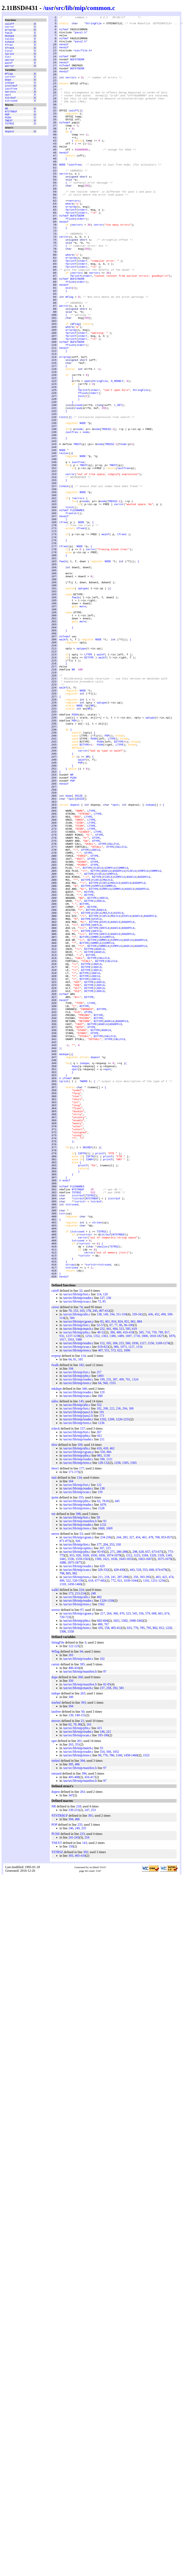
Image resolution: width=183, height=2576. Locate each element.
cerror (9, 28)
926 (78, 1793)
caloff (9, 24)
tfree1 (9, 53)
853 (163, 1789)
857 (169, 1789)
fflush (70, 259)
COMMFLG (122, 1038)
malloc (103, 1493)
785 (142, 1880)
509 (169, 1566)
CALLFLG (113, 1009)
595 (128, 1581)
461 (144, 1789)
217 (102, 1866)
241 (113, 1829)
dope (8, 90)
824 (120, 1574)
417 (92, 2029)
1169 (158, 1595)
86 (120, 1577)
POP (7, 131)
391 (90, 2068)
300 (131, 1661)
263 (82, 1945)
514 (61, 1570)
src (60, 7)
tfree (9, 49)
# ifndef (65, 1291)
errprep (10, 31)
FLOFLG (98, 1038)
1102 (103, 1671)
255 (83, 2080)
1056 (102, 1807)
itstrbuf (11, 97)
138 (99, 1566)
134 (79, 1730)
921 (119, 1833)
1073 (123, 1599)
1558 (70, 1884)
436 (150, 1566)
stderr (82, 248)
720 (61, 1869)
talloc (9, 42)
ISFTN (90, 1384)
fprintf (71, 248)
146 (102, 1984)
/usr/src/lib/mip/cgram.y (78, 1574)
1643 (122, 1811)
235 (108, 1632)
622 (119, 1602)
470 (122, 1866)
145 (81, 1653)
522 (68, 1833)
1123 (137, 1807)
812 (161, 1880)
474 (171, 1829)
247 (86, 2062)
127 (102, 1550)
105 (80, 1611)
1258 (117, 1715)
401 (107, 1574)
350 (135, 1829)
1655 (129, 1811)
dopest (9, 150)
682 (103, 1833)
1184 (145, 1807)
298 (135, 1804)
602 (99, 1873)
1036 (135, 1595)
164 (70, 1733)
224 (81, 1842)
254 (86, 2090)
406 (100, 1876)
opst (8, 108)
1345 (169, 1807)
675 (160, 1804)
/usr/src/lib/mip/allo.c (76, 1566)
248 (93, 1845)
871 (61, 1793)
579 (147, 1866)
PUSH (8, 135)
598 (102, 1711)
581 (121, 1940)
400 (119, 1584)
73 (99, 1554)
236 (118, 1661)
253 (111, 1797)
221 (108, 1984)
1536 (70, 1811)
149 (105, 1566)
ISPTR (82, 1381)
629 (102, 1818)
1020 (86, 1807)
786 (111, 2007)
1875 (70, 1815)
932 (61, 1588)
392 (85, 2104)
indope (9, 94)
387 (115, 1632)
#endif (64, 50)
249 (77, 2080)
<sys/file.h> (82, 57)
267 (99, 1684)
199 (102, 1632)
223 (108, 1800)
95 (103, 1804)
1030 (94, 1807)
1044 (134, 1833)
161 (89, 1977)
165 (108, 1595)
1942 (140, 1873)
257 (99, 1624)
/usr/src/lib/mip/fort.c (76, 1546)
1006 (127, 1602)
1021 (116, 1873)
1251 (154, 1833)
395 (148, 1829)
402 (99, 1849)
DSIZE (79, 952)
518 (138, 1822)
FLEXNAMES (77, 609)
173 (101, 1668)
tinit (9, 57)
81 (74, 1611)
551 (106, 1602)
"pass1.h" (80, 36)
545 (134, 1866)
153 (75, 1563)
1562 (101, 1856)
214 (83, 1845)
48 (98, 1584)
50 (82, 1964)
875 (67, 1793)
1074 (110, 1807)
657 (147, 1804)
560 (127, 1595)
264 (109, 1866)
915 (72, 1807)
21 (82, 1973)
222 (111, 1661)
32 (80, 1543)
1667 (149, 1811)
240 (70, 2080)
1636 (114, 1811)
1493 (100, 1628)
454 (138, 1789)
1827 (160, 1588)
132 (106, 1715)
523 (128, 1866)
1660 (101, 1780)
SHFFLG (97, 1107)
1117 (143, 1595)
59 (98, 1770)
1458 (70, 1836)
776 (135, 1880)
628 (141, 1804)
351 (77, 1997)
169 (80, 1697)
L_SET (118, 483)
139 (70, 1967)
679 (164, 1822)
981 (99, 1708)
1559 (79, 1811)
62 (98, 1753)
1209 (111, 1671)
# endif (64, 1413)
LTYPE (88, 782)
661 (160, 1866)
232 (102, 1581)
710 (147, 1584)
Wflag (9, 83)
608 (154, 1866)
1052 (116, 2004)
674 (157, 1822)
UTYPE (99, 999)
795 (148, 1880)
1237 (69, 1588)
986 (116, 1599)
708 (157, 1789)
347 (70, 2047)
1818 (152, 1588)
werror (9, 75)
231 (76, 2062)
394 (70, 1958)
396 (84, 2026)
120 (105, 1546)
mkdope (9, 38)
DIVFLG (119, 1092)
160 (100, 1648)
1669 (109, 1780)
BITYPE (89, 786)
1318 (62, 1836)
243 (76, 2090)
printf (100, 1381)
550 (102, 1704)
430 (122, 1822)
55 (101, 2000)
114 (99, 1546)
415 (99, 1980)
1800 (144, 1588)
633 (129, 1880)
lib (69, 7)
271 (112, 1804)
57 (102, 1577)
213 (77, 1845)
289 (125, 1829)
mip (80, 7)
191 (101, 1664)
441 (108, 1581)
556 (141, 1866)
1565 (133, 1715)
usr (49, 7)
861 (133, 1574)
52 (98, 1577)
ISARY (90, 1388)
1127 (131, 1599)
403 (158, 1829)
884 (139, 1574)
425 (164, 1829)
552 (99, 1657)
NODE (62, 194)
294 (124, 1661)
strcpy (70, 1514)
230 (70, 2062)
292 (115, 1940)
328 (100, 1822)
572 (113, 1602)
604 (105, 1873)
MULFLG (107, 1053)
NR (6, 124)
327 (131, 1789)
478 (150, 1789)
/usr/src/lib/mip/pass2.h (78, 1668)
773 (170, 1804)
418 (131, 1584)
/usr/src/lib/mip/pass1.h (78, 1664)
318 (124, 1566)
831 (126, 1574)
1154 (139, 1599)
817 (167, 1584)
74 (81, 1559)
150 (70, 2099)
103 (70, 1907)
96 (125, 1577)
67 (111, 1577)
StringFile (93, 25)
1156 (151, 1595)
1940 (132, 1873)
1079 (117, 1807)
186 (106, 1987)
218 (106, 1829)
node (80, 512)
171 (70, 1724)
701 (128, 1632)
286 (119, 1804)
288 (124, 1804)
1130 (107, 1708)
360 (115, 1866)
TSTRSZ (9, 142)
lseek (79, 483)
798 (61, 1825)
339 (134, 1566)
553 (145, 1822)
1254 (88, 1588)
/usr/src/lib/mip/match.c (78, 1581)
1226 (119, 1671)
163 (82, 1563)
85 (104, 1554)
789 (160, 1584)
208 (105, 1661)
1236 (101, 1675)
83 (101, 1574)
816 (113, 1574)
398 (78, 1766)
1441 (62, 1811)
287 (119, 1829)
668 (151, 1822)
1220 (169, 1880)
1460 (78, 1836)
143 (84, 2095)
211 (102, 1691)
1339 (160, 1807)
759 (154, 1584)
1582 (124, 1873)
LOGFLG (95, 1017)
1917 (62, 1592)
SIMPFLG (110, 1038)
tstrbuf (10, 112)
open (87, 454)
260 (80, 1929)
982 (74, 1825)
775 (61, 1807)
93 (104, 1773)
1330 (110, 1853)
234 (102, 1789)
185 (100, 1987)
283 (125, 1789)
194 (112, 1566)
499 (163, 1566)
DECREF (87, 1374)
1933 (70, 1592)
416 (125, 1584)
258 (108, 1940)
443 (132, 1822)
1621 (106, 1811)
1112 (129, 1807)
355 (81, 1750)
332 (106, 1822)
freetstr (71, 613)
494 (115, 1581)
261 (79, 1993)
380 (112, 1584)
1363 (104, 1588)
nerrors (10, 105)
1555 (112, 1635)
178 (88, 1563)
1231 (126, 1671)
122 (99, 1737)
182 (81, 1617)
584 (72, 1570)
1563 (86, 1811)
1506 (62, 1884)
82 (104, 1936)
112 (102, 1595)
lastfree (11, 101)
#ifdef (64, 32)
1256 (161, 1833)
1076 (103, 1757)
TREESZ (106, 512)
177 (81, 1720)
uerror (9, 67)
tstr (8, 64)
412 (107, 1563)
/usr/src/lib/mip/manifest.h (80, 1773)
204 (105, 1797)
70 (70, 1563)
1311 (109, 1711)
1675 (160, 1811)
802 (155, 1880)
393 (142, 1829)
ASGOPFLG (118, 1042)
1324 (135, 1632)
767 (106, 1876)
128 (100, 1715)
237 (102, 1940)
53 (81, 1786)
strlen (97, 1464)
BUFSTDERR (77, 68)
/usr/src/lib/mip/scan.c (77, 1554)
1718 (136, 1588)
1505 (125, 1715)
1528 (101, 1760)
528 (74, 1833)
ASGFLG (106, 1042)
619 (134, 1581)
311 (118, 1566)
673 (154, 1804)
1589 (98, 1811)
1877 (78, 1815)
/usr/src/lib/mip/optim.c (78, 1800)
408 (76, 2029)
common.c (101, 7)
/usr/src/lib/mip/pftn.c (77, 1584)
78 (103, 1753)
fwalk (9, 35)
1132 (103, 1777)
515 (121, 1581)
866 (109, 1704)
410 (99, 1700)
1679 (168, 1811)
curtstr (10, 87)
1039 (127, 1833)
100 (130, 1577)
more (83, 724)
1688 (62, 1815)
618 (90, 1833)
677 (97, 1833)
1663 (141, 1811)
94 (81, 1904)
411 (99, 1688)
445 (117, 1753)
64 (70, 1611)
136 (108, 1550)
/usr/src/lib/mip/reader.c (78, 1550)
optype (82, 703)
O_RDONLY (117, 454)
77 (116, 1577)
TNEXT (9, 138)
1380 (112, 1588)
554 (102, 2004)
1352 (96, 1588)
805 (68, 1825)
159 (100, 1744)
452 (156, 1566)
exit (68, 342)
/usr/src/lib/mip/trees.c (77, 1602)
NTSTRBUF (11, 127)
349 (70, 1949)
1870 (172, 1588)
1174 (166, 1595)
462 (112, 1700)
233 (82, 2086)
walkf (9, 71)
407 (101, 1563)
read (78, 486)
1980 (79, 1592)
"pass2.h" (80, 46)
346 (84, 1641)
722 (67, 1869)
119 (102, 1644)
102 (102, 1911)
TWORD (83, 1294)
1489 (120, 1588)
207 (101, 1800)
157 (82, 1681)
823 (106, 1599)
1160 (119, 2007)
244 (118, 1789)
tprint (9, 60)
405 (113, 1880)
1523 (146, 2007)
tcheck (9, 46)
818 (100, 1599)
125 (76, 1898)
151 (83, 1967)
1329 (152, 1807)
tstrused (11, 115)
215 (121, 1595)
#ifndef (64, 75)
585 (141, 1584)
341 (140, 1566)
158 (106, 1880)
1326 (103, 1853)
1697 (128, 1588)
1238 (76, 1588)
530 (80, 1833)
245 (94, 1563)
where (69, 241)
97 (81, 1862)
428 (116, 1822)
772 (113, 1833)
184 (114, 1595)
